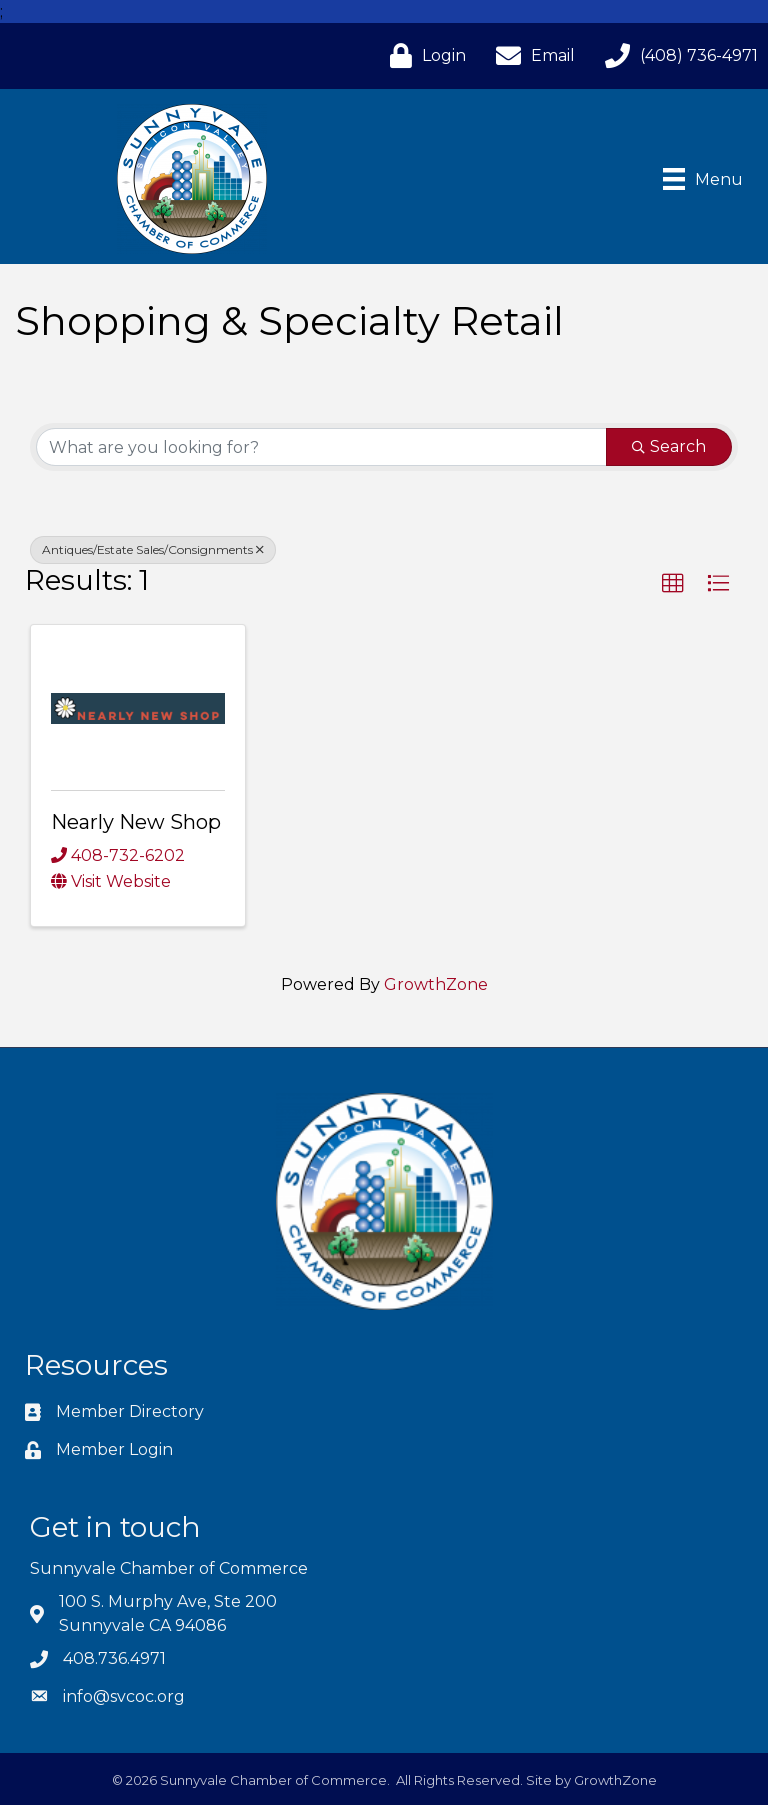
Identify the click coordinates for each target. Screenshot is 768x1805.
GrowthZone (436, 984)
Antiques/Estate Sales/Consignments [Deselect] (153, 549)
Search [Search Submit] (669, 446)
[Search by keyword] (321, 447)
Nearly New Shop (136, 822)
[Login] (423, 55)
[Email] (530, 55)
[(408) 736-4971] (676, 55)
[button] (673, 584)
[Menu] (703, 179)
